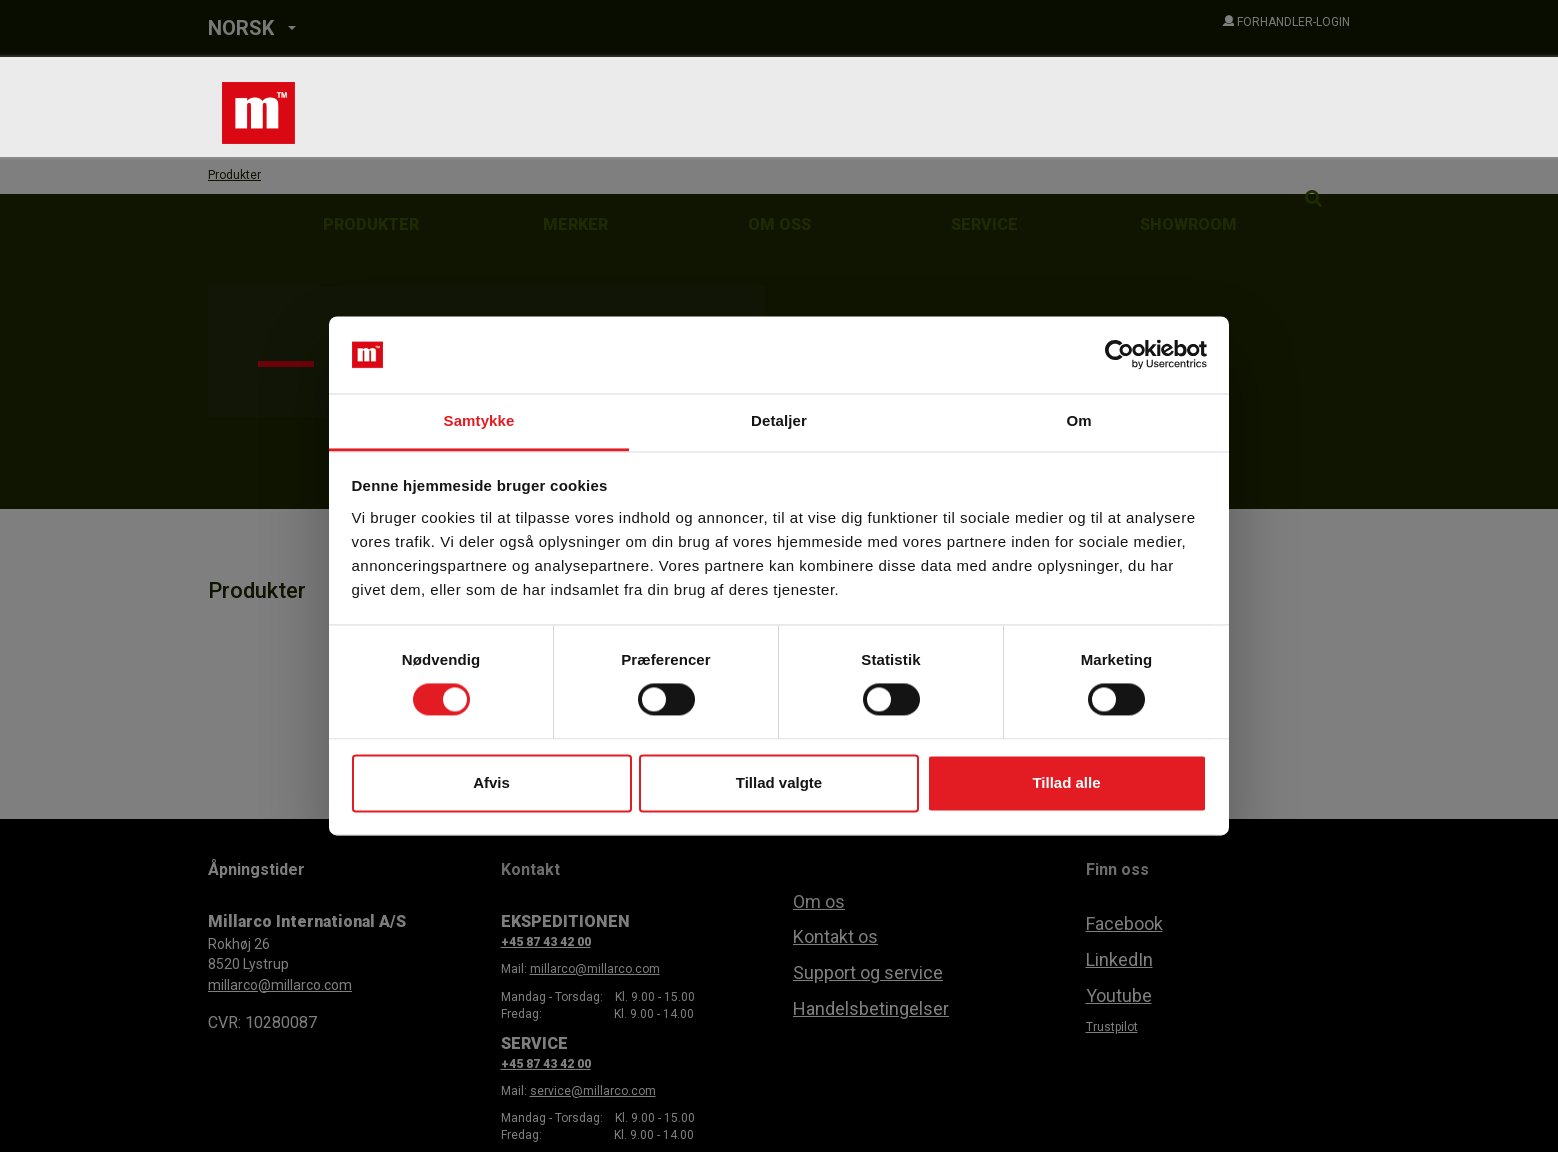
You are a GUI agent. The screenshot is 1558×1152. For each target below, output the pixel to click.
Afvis (491, 782)
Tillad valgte (779, 782)
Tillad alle (1066, 782)
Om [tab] (1078, 420)
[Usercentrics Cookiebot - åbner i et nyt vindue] (1119, 355)
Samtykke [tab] (479, 420)
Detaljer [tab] (779, 420)
